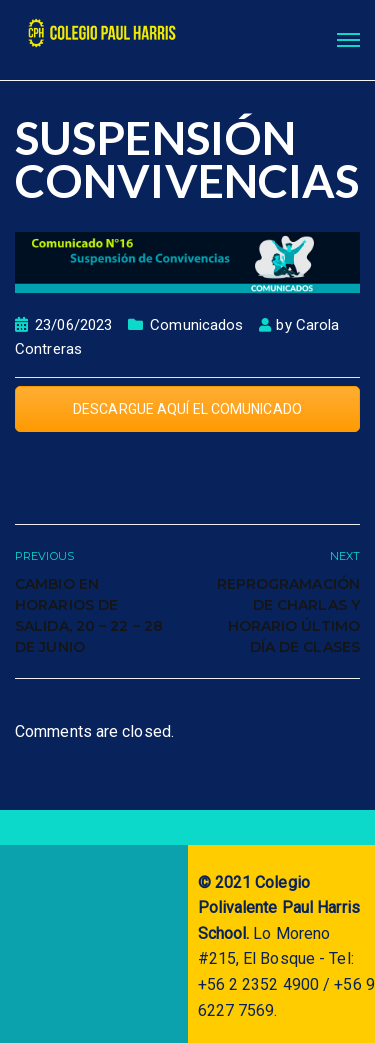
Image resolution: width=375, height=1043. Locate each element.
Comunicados (196, 325)
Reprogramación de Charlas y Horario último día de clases (288, 615)
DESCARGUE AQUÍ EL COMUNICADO (187, 409)
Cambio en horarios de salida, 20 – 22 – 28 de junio (89, 615)
